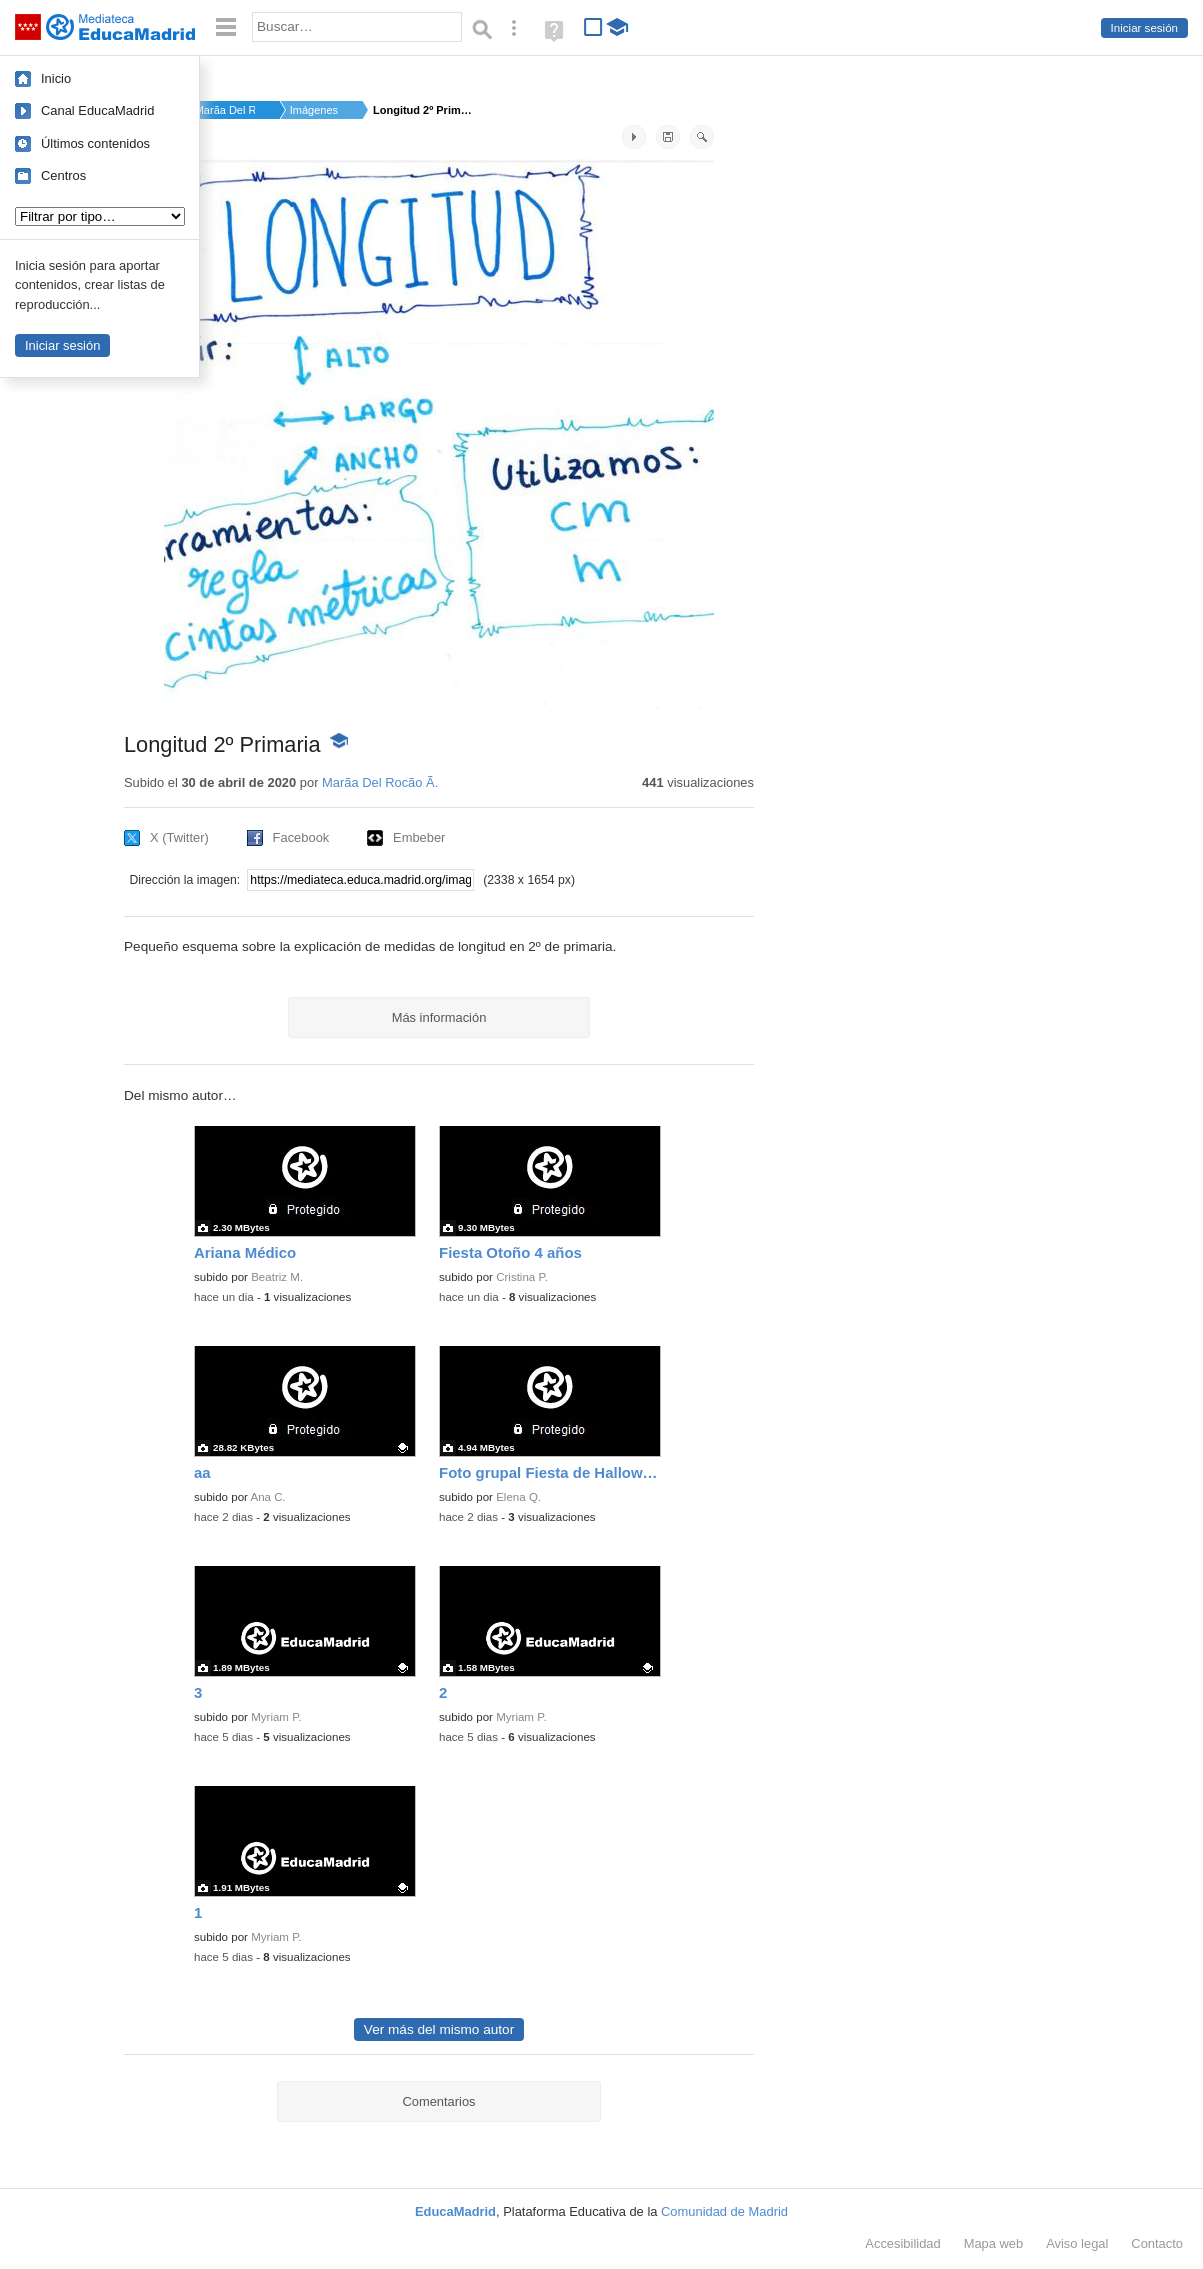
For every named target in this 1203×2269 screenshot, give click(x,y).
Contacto (1157, 2243)
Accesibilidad (902, 2243)
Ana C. (268, 1497)
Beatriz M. (277, 1277)
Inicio (56, 78)
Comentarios (438, 2101)
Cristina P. (522, 1277)
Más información (439, 1017)
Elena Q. (518, 1497)
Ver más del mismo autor (439, 2029)
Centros (63, 175)
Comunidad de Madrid (724, 2211)
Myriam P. (276, 1717)
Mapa (994, 2243)
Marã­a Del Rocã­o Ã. (225, 110)
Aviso (1077, 2243)
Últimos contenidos (95, 143)
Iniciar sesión (1144, 28)
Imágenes (314, 110)
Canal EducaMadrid (97, 110)
